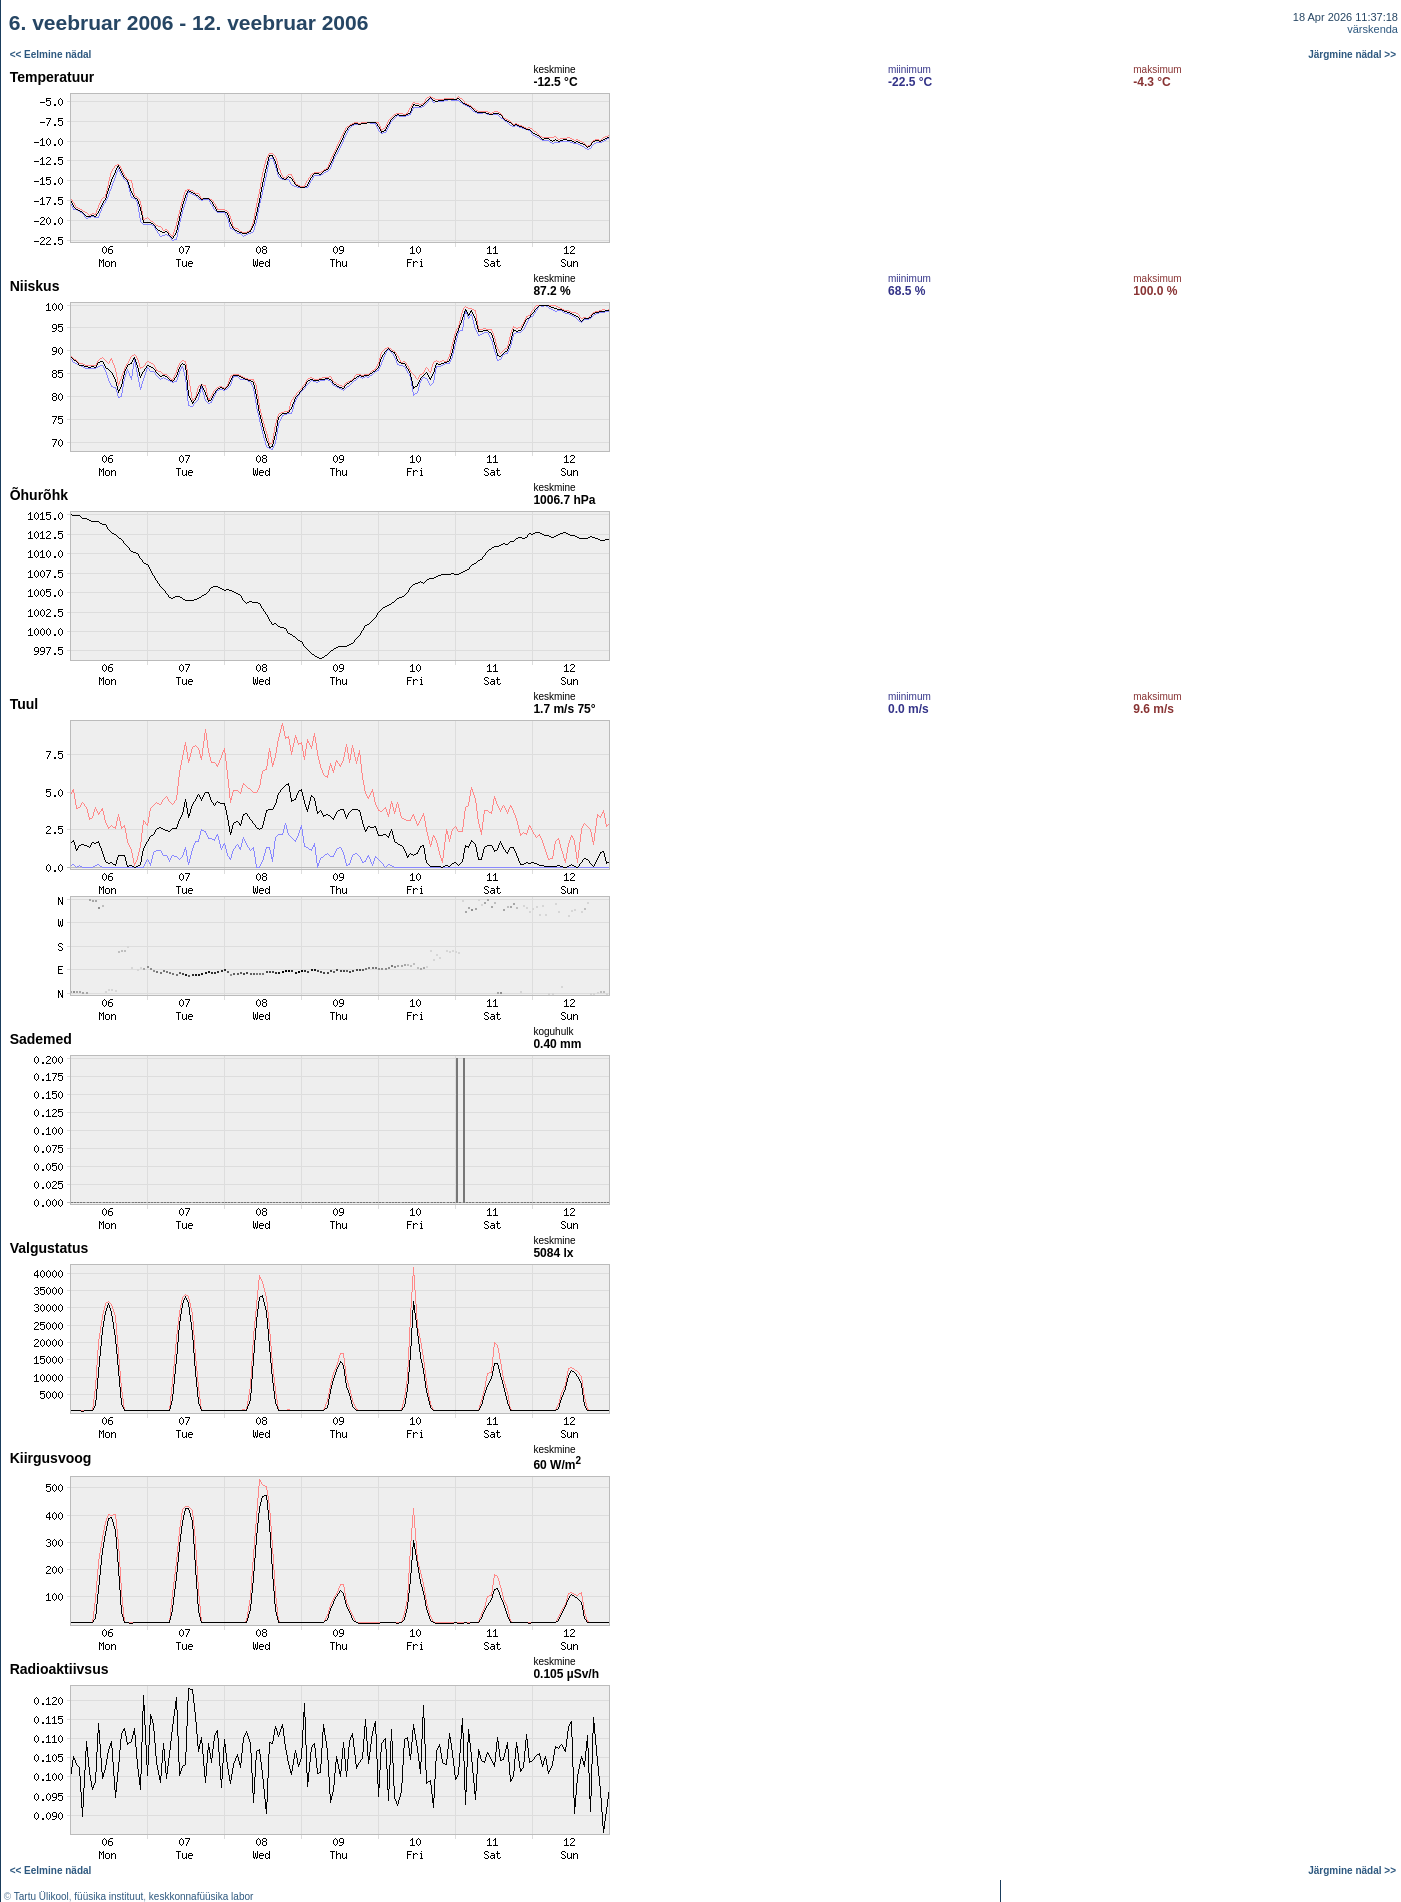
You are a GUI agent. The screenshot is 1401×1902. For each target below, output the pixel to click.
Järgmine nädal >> (1352, 54)
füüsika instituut (108, 1896)
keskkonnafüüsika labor (201, 1896)
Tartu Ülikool (41, 1896)
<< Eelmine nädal (51, 54)
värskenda (1372, 29)
